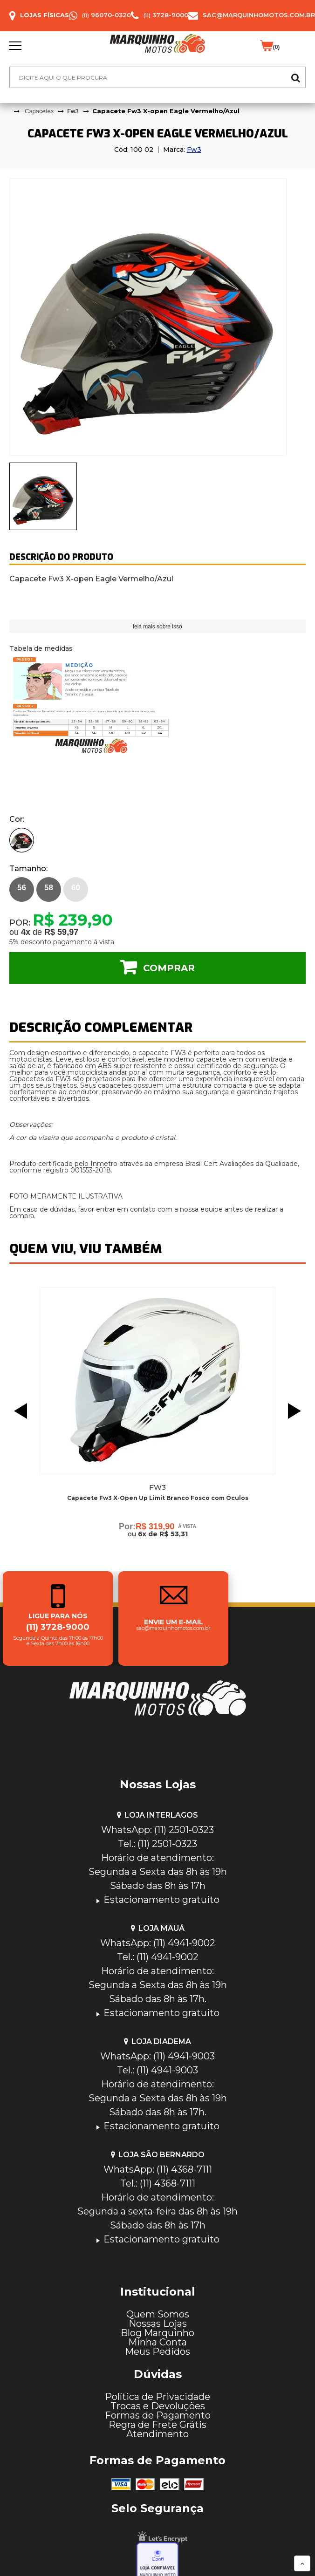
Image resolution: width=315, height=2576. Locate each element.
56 (21, 887)
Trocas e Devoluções (157, 2406)
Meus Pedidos (157, 2351)
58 (48, 887)
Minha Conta (157, 2342)
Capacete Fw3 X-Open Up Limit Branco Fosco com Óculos (157, 1497)
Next (297, 1411)
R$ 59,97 (61, 932)
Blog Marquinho (157, 2332)
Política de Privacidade (157, 2396)
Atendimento (157, 2434)
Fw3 (194, 149)
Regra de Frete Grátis (157, 2424)
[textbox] (157, 77)
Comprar (169, 968)
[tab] (43, 496)
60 (75, 887)
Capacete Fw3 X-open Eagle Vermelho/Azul (166, 111)
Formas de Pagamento (158, 2415)
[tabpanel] (157, 317)
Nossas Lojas (158, 2323)
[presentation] (43, 496)
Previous (18, 1411)
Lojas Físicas (44, 15)
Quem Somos (157, 2314)
